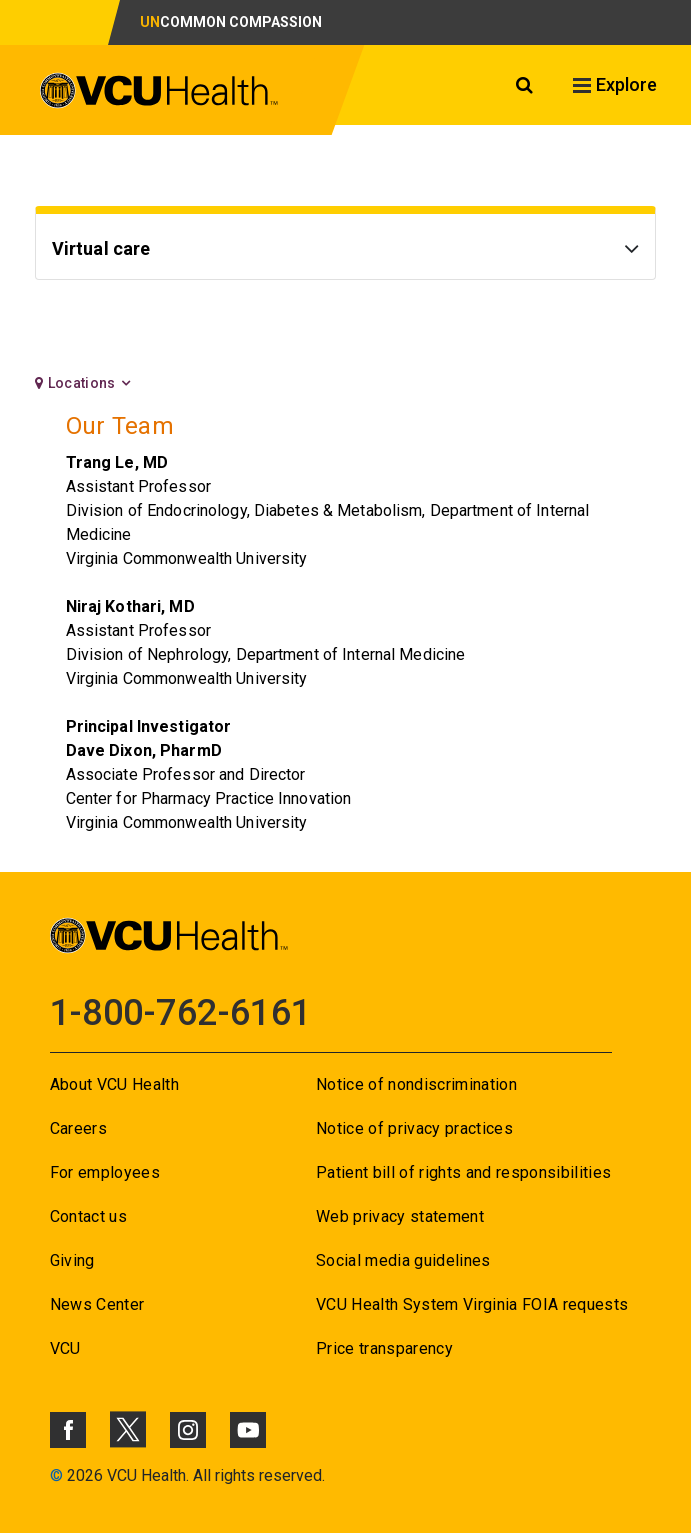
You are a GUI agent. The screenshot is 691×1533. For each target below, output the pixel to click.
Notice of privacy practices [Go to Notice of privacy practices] (414, 1128)
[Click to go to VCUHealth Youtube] (248, 1430)
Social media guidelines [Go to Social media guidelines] (403, 1260)
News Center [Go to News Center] (97, 1304)
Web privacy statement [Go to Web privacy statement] (400, 1216)
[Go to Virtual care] (346, 251)
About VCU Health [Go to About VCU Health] (114, 1084)
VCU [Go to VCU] (65, 1348)
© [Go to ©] (56, 1475)
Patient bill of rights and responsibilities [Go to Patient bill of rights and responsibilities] (464, 1172)
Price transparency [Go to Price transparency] (384, 1348)
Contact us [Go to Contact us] (88, 1216)
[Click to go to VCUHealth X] (128, 1429)
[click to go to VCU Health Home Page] (159, 94)
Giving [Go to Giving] (72, 1260)
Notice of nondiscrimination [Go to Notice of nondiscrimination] (416, 1084)
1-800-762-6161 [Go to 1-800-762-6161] (181, 1013)
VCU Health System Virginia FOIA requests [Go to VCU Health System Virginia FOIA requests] (472, 1304)
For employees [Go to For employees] (105, 1172)
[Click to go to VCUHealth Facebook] (68, 1430)
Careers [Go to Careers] (78, 1128)
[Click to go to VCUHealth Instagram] (188, 1430)
